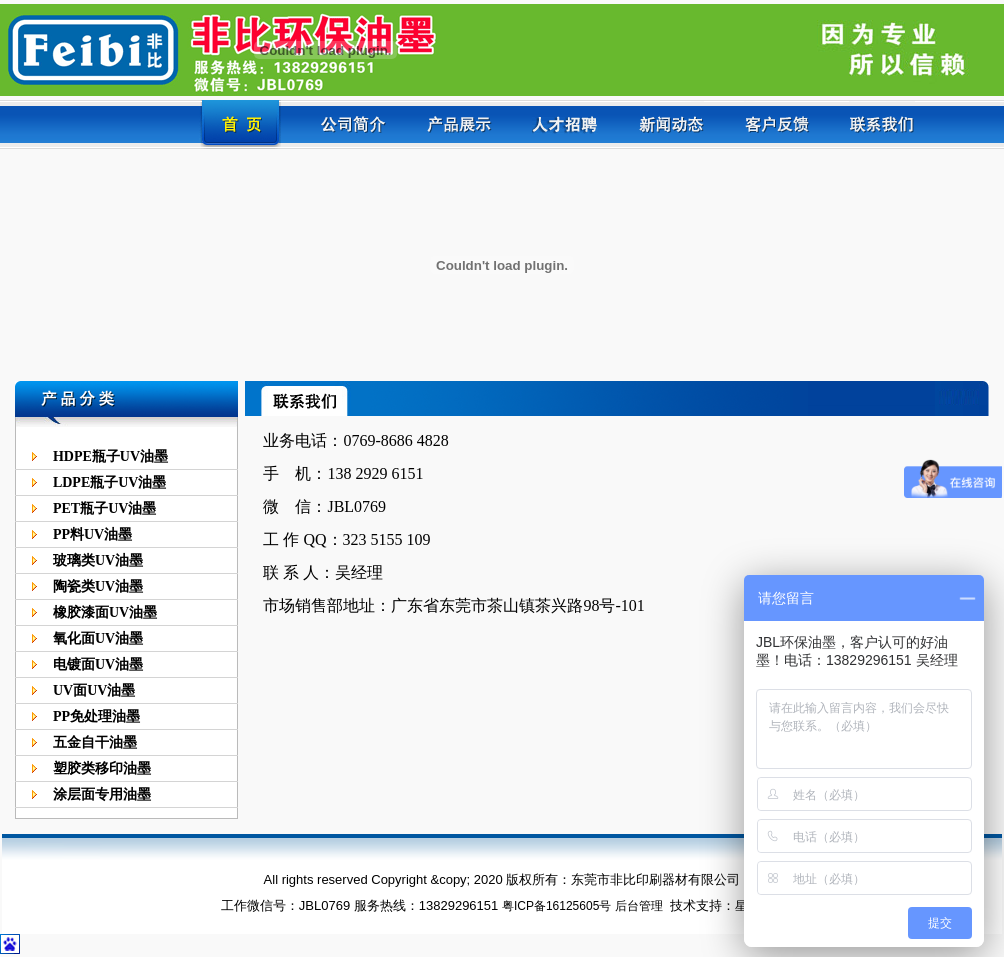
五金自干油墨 (95, 742)
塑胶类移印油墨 (102, 768)
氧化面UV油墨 (98, 638)
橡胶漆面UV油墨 (105, 612)
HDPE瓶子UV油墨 (110, 456)
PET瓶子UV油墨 (104, 508)
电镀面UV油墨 (98, 664)
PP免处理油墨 (96, 716)
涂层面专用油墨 (102, 794)
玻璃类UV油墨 (98, 560)
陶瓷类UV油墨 (98, 586)
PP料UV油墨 (92, 534)
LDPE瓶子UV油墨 (110, 482)
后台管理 (639, 906)
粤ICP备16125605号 (556, 906)
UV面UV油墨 (94, 690)
